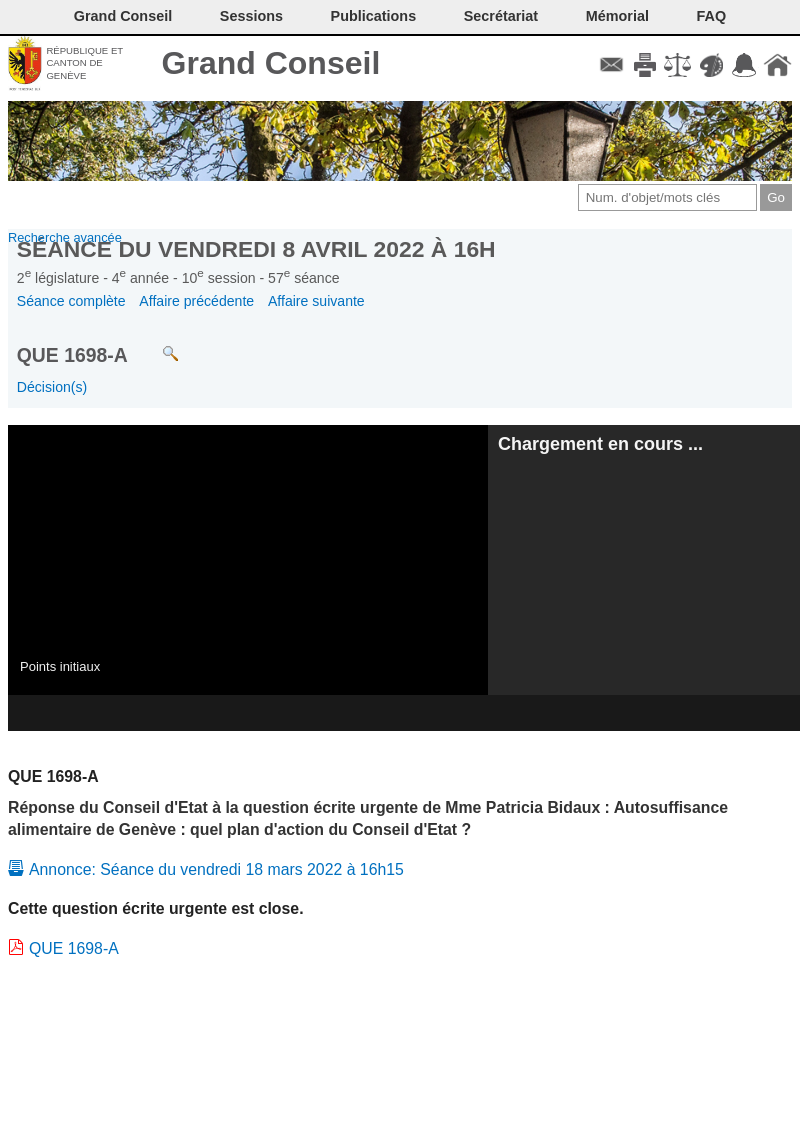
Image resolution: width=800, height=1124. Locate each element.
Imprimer (644, 65)
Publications (374, 16)
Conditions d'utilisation (677, 65)
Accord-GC (744, 65)
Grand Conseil (271, 63)
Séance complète (71, 301)
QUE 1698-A (74, 948)
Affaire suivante (316, 301)
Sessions (251, 16)
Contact (611, 65)
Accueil (777, 65)
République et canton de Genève (84, 63)
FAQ (712, 16)
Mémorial (617, 16)
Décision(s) (52, 387)
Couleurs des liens (711, 65)
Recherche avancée (65, 237)
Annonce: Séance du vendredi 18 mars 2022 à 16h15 (216, 869)
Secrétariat (501, 16)
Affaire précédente (196, 301)
